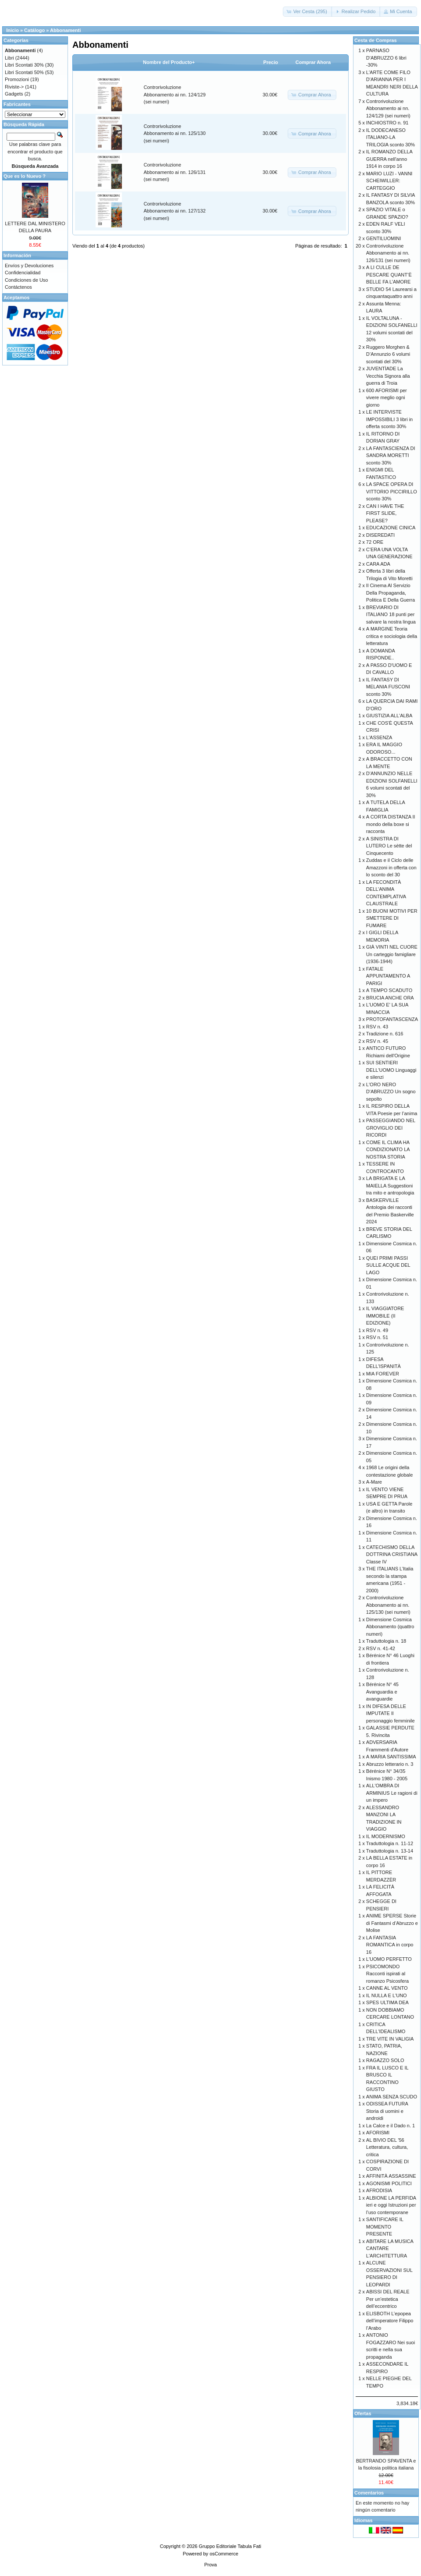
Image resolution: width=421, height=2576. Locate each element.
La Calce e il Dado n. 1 (390, 2125)
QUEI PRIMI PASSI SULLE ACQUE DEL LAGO (388, 1265)
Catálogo (34, 30)
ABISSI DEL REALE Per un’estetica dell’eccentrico (388, 2299)
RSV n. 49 (377, 1330)
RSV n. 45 (377, 1041)
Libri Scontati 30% (24, 64)
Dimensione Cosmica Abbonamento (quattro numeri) (390, 1627)
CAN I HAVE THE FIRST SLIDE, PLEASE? (385, 513)
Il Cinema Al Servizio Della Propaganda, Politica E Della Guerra (390, 592)
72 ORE (374, 542)
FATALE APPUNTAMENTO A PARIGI (388, 976)
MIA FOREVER (382, 1373)
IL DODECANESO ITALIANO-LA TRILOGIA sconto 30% (390, 137)
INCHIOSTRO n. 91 (387, 122)
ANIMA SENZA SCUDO (391, 2096)
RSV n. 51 (377, 1337)
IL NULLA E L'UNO (386, 1995)
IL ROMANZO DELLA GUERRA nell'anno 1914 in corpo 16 (389, 159)
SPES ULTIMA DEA (387, 2002)
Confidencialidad (22, 272)
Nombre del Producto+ (169, 62)
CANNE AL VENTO (387, 1988)
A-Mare (374, 1482)
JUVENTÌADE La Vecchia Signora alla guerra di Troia (388, 376)
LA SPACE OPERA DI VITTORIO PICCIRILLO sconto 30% (391, 491)
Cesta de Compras (375, 40)
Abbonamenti (65, 30)
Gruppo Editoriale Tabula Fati (230, 2546)
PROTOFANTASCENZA (392, 1019)
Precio (270, 62)
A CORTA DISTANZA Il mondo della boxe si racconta (390, 824)
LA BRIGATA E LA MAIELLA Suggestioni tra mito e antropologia (390, 1185)
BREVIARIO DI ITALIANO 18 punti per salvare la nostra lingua (391, 614)
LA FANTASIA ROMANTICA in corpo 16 (390, 1945)
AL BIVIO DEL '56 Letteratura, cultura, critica (387, 2147)
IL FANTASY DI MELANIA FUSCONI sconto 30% (388, 687)
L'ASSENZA (379, 737)
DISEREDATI (380, 535)
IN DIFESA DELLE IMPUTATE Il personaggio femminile (390, 1713)
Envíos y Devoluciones (29, 265)
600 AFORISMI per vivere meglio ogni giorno (386, 397)
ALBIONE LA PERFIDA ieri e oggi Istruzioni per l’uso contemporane (391, 2205)
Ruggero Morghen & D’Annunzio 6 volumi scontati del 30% (388, 354)
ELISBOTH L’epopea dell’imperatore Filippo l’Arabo (390, 2321)
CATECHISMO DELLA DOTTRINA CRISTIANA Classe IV (391, 1554)
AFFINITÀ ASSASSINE (391, 2176)
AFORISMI (377, 2132)
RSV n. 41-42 (380, 1648)
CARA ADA (378, 564)
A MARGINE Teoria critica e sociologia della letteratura (391, 636)
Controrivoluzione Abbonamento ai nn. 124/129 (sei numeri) (175, 94)
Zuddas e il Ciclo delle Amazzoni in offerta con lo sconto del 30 (391, 867)
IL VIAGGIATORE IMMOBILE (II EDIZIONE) (385, 1315)
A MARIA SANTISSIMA (391, 1756)
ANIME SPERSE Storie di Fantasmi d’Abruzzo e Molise (392, 1923)
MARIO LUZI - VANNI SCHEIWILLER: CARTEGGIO (389, 181)
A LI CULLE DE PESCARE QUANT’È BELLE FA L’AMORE (389, 274)
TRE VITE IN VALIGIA (390, 2038)
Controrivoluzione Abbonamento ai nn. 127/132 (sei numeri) (175, 211)
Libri (9, 57)
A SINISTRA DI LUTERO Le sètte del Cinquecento (389, 846)
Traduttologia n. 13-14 (389, 1850)
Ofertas (362, 2413)
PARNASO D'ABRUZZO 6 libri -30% (386, 57)
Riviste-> (14, 86)
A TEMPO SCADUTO (389, 990)
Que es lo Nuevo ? (25, 176)
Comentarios (369, 2492)
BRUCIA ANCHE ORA (390, 997)
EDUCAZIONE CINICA (390, 527)
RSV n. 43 (377, 1026)
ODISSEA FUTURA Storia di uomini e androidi (387, 2111)
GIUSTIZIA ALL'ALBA (389, 715)
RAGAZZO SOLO (385, 2060)
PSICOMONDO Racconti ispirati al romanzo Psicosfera (387, 1974)
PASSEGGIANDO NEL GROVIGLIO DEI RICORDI (390, 1127)
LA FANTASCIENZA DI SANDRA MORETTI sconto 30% (390, 455)
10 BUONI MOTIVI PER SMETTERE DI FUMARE (391, 918)
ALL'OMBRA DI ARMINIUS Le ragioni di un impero (391, 1793)
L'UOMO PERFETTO (389, 1959)
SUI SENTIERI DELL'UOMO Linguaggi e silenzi (391, 1070)
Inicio (12, 30)
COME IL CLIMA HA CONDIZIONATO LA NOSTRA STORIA (388, 1149)
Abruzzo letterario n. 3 (390, 1764)
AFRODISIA (379, 2190)
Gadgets (14, 93)
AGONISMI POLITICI (389, 2183)
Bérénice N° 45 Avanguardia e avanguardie (382, 1691)
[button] (307, 12)
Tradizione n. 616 (384, 1033)
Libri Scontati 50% (24, 72)
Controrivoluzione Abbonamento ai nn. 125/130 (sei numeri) (175, 133)
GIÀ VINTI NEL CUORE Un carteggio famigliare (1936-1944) (391, 954)
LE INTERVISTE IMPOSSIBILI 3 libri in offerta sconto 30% (389, 419)
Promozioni (17, 79)
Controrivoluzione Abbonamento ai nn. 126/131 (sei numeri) (175, 172)
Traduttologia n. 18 (386, 1641)
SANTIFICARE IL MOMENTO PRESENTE (384, 2226)
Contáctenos (18, 287)
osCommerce (224, 2553)
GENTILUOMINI (383, 238)
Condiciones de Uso (26, 280)
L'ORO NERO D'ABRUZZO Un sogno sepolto (391, 1092)
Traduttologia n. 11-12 (389, 1843)
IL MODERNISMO (385, 1836)
